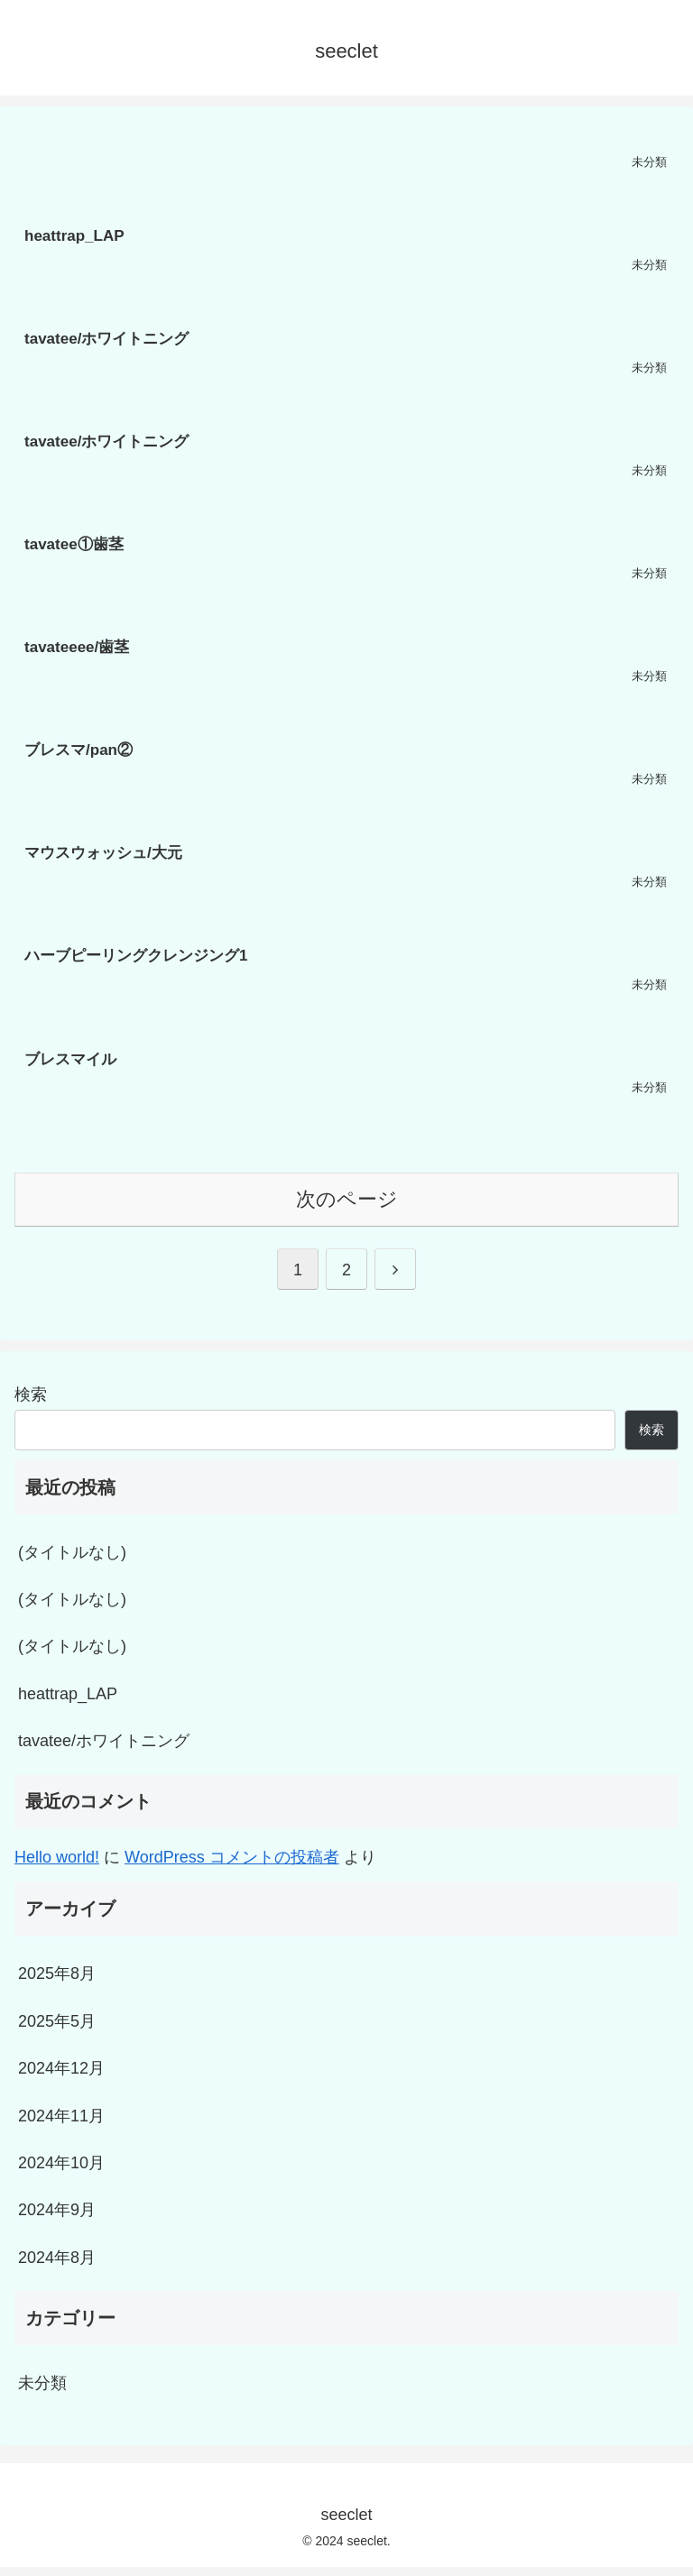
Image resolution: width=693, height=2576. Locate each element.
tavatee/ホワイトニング (103, 1741)
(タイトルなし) (72, 1552)
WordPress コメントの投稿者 (232, 1857)
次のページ (347, 1199)
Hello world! (56, 1857)
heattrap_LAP (67, 1694)
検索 (30, 1394)
